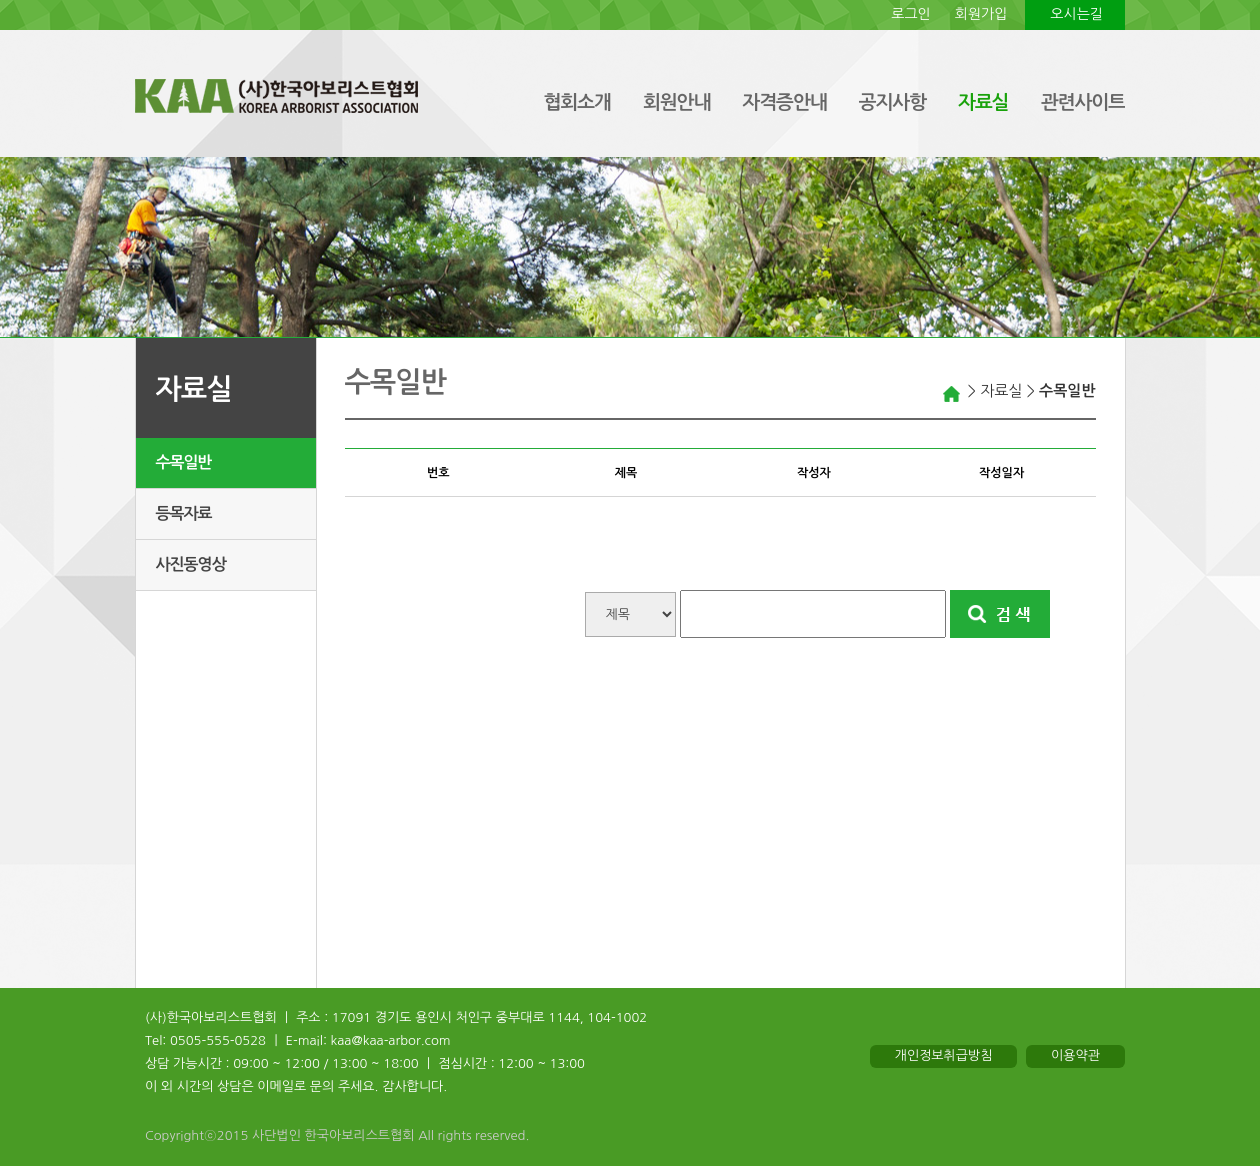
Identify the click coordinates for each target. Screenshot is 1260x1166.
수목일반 (184, 462)
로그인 (910, 14)
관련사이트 (1083, 102)
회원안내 (676, 102)
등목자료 (184, 513)
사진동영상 (191, 564)
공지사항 (892, 102)
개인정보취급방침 (944, 1055)
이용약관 (1075, 1055)
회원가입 (981, 14)
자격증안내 (784, 102)
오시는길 (1076, 14)
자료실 (983, 102)
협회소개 (576, 102)
